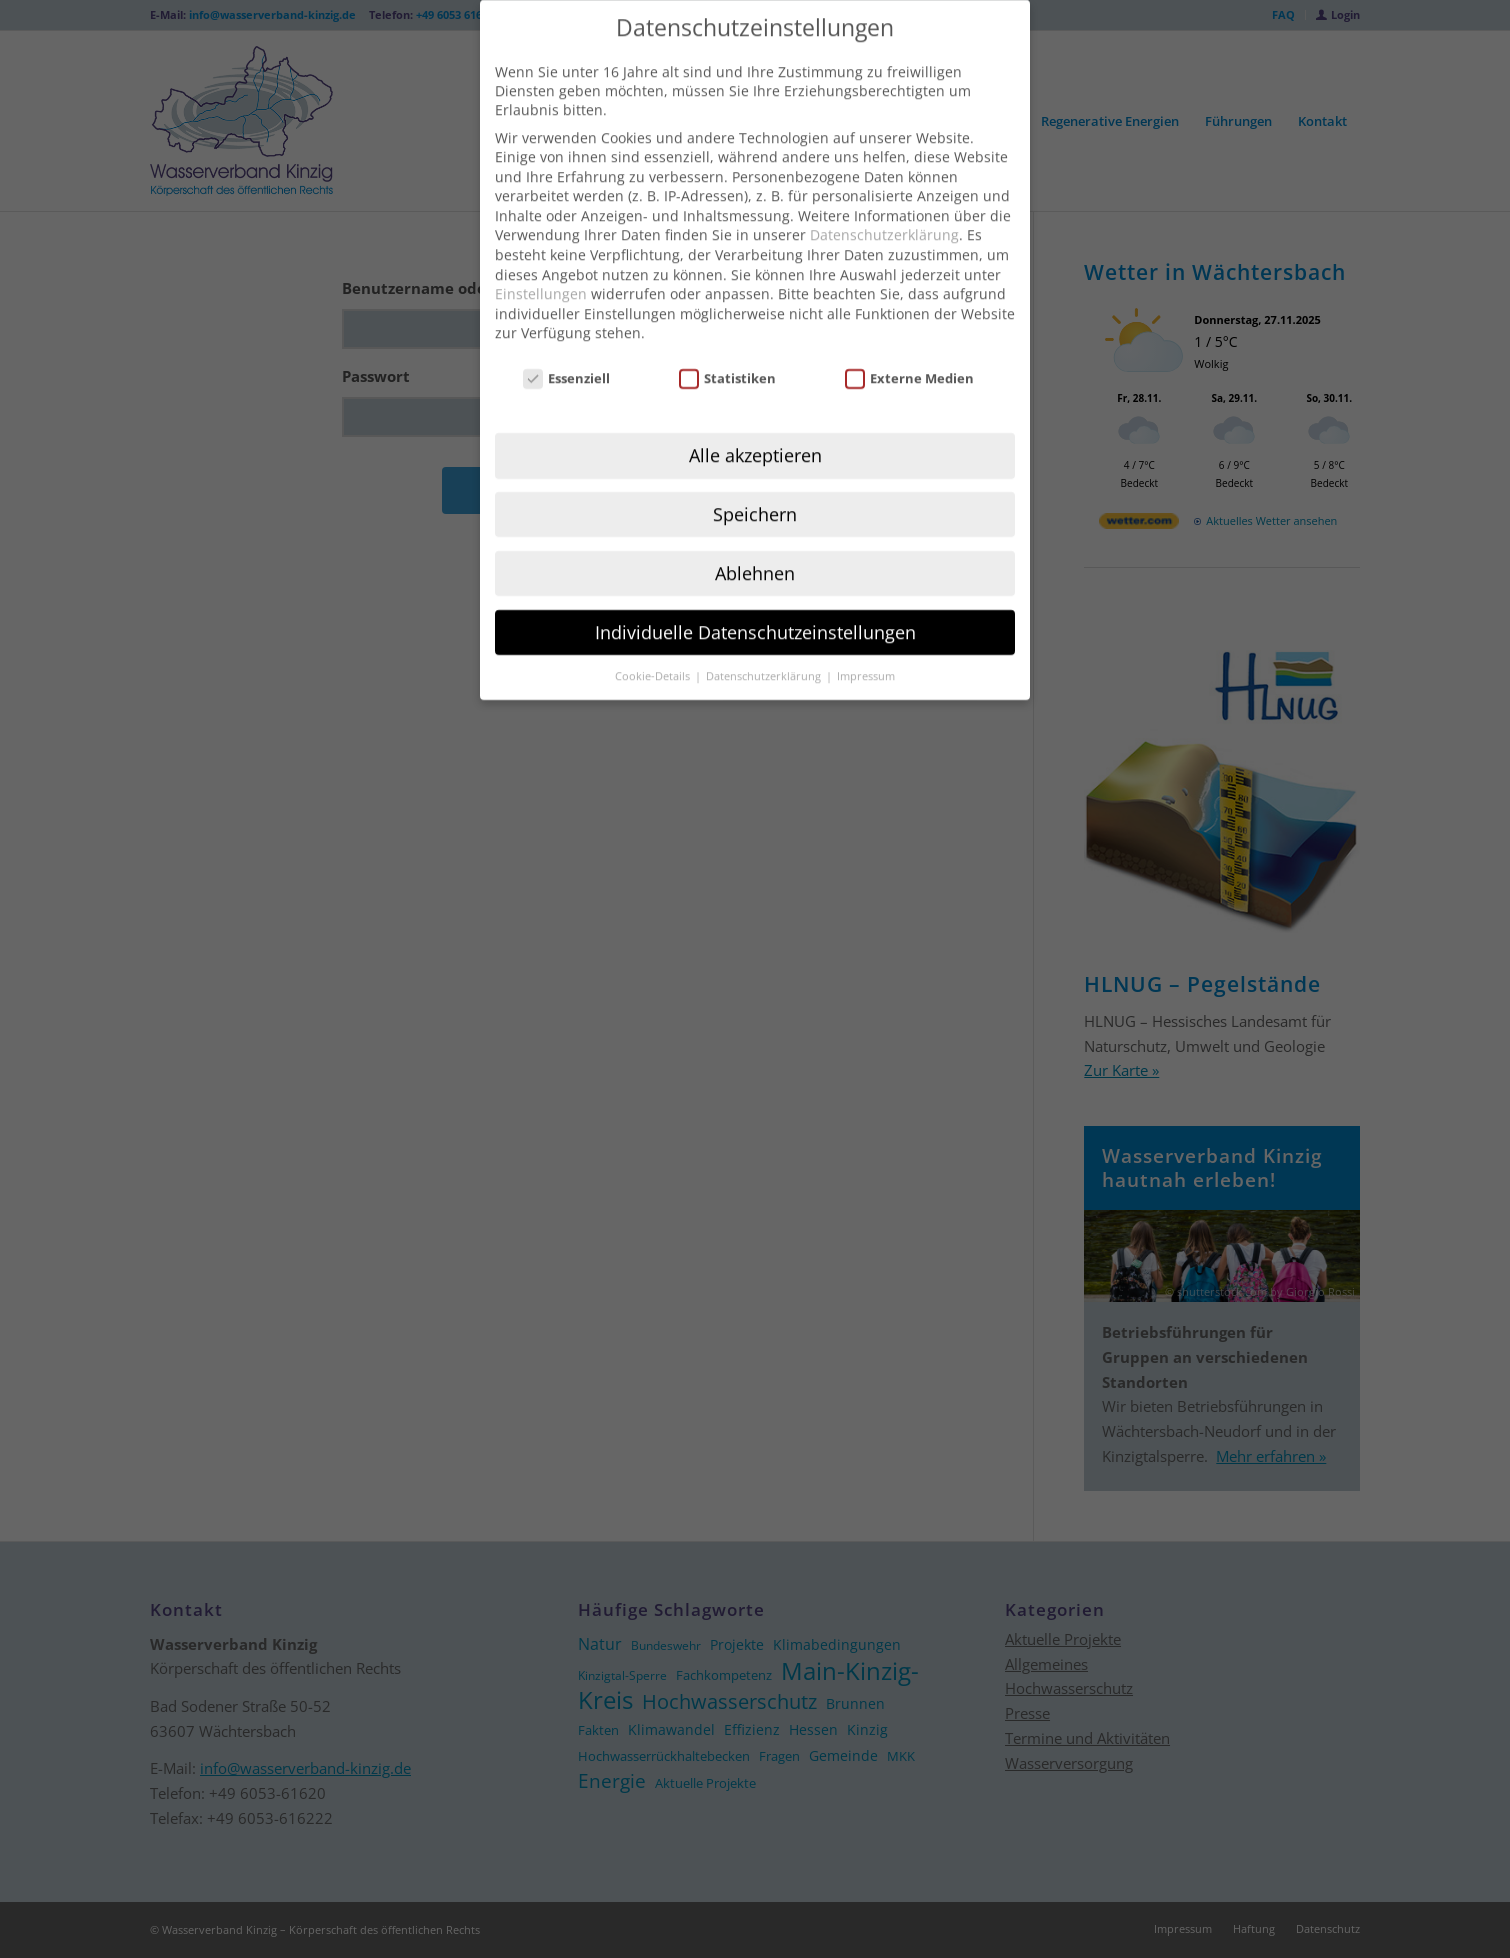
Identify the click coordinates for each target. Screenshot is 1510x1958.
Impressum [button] (866, 644)
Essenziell (567, 346)
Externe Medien (910, 346)
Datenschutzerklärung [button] (765, 644)
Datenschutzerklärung (884, 203)
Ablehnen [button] (755, 541)
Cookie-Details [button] (654, 644)
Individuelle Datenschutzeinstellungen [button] (755, 600)
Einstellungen (541, 261)
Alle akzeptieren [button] (755, 423)
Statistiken (728, 346)
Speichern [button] (755, 482)
